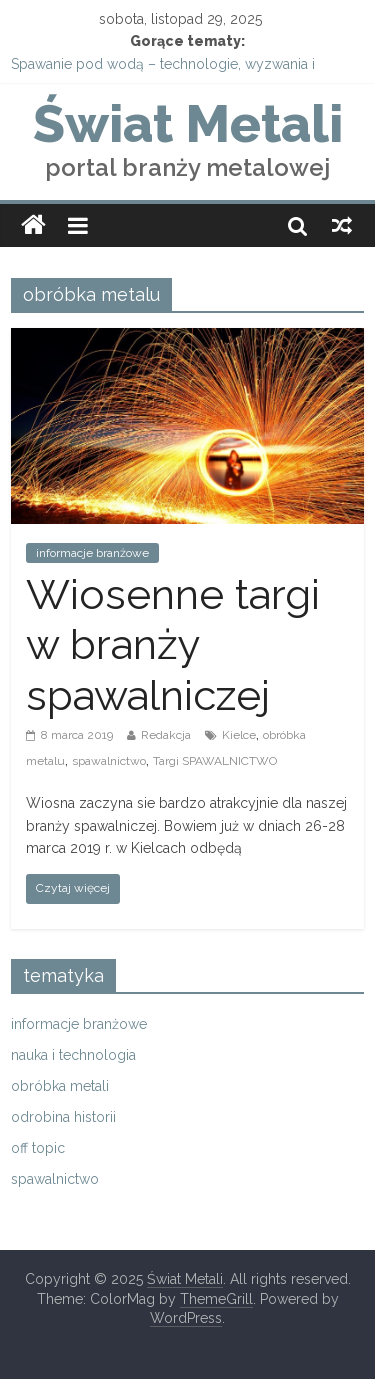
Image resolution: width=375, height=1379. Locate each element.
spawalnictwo (109, 761)
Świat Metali (188, 123)
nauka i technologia (73, 1055)
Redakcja (166, 735)
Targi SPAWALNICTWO (215, 761)
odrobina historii (63, 1117)
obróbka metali (60, 1086)
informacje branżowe (92, 553)
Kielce (239, 735)
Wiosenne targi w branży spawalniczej (173, 645)
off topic (38, 1148)
